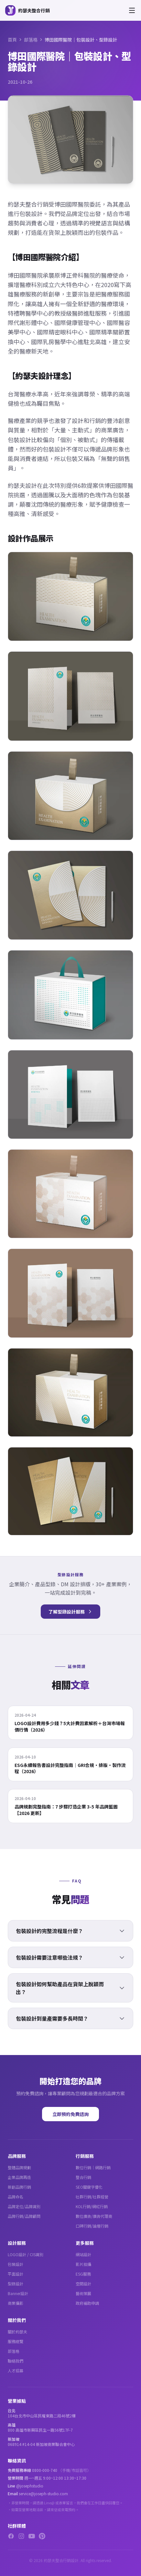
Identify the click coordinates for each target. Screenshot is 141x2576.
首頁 (12, 39)
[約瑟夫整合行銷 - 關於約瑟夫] (27, 10)
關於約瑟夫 (17, 2331)
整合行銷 (83, 2177)
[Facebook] (11, 2536)
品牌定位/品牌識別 (24, 2206)
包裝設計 (15, 2264)
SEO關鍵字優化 (89, 2187)
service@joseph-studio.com (43, 2493)
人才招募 (15, 2370)
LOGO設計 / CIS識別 (25, 2254)
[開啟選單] (132, 10)
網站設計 (83, 2254)
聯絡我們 (15, 2361)
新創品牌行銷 (19, 2187)
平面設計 (15, 2274)
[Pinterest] (42, 2536)
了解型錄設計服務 (70, 1611)
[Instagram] (21, 2536)
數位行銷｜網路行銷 (93, 2167)
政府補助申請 (87, 2303)
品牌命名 (15, 2196)
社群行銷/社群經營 (92, 2196)
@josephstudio (29, 2485)
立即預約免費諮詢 (70, 2114)
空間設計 (83, 2283)
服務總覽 (15, 2341)
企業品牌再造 (19, 2177)
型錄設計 (15, 2283)
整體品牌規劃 (19, 2167)
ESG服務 (83, 2274)
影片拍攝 (83, 2264)
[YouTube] (31, 2536)
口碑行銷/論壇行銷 (92, 2226)
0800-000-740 (44, 2470)
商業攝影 (15, 2303)
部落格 (31, 39)
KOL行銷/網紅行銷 (92, 2206)
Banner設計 (18, 2293)
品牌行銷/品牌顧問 (24, 2216)
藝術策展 (83, 2293)
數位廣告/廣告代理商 (94, 2216)
